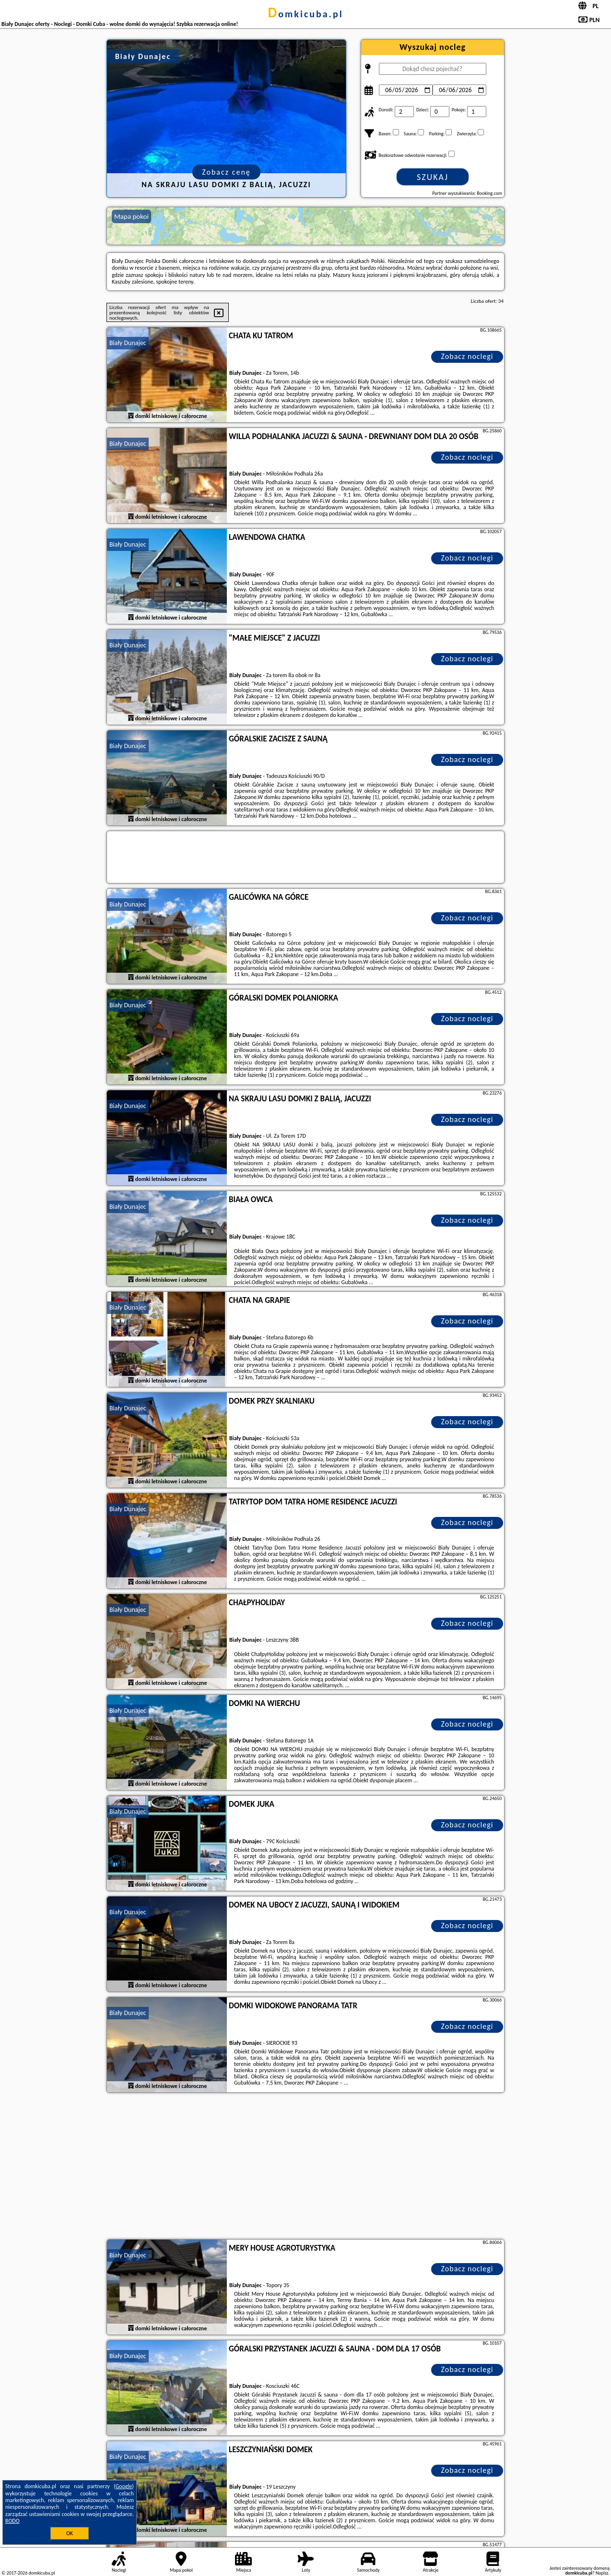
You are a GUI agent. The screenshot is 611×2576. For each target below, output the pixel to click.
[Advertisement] (305, 2167)
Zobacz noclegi (467, 356)
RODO (12, 2520)
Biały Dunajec (127, 343)
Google (124, 2486)
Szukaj (432, 177)
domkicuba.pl (305, 14)
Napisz (602, 2573)
